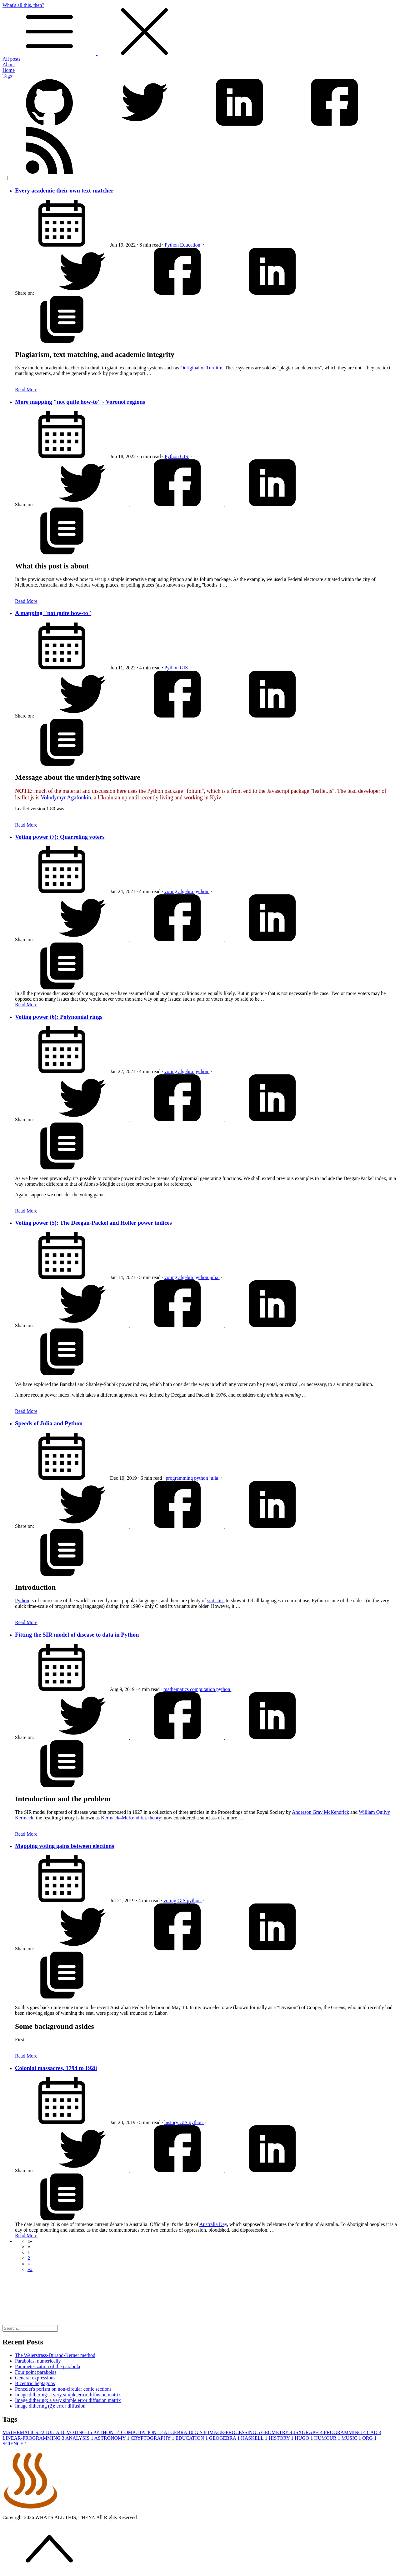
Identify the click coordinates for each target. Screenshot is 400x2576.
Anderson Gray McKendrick (320, 1812)
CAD (374, 2432)
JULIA (56, 2432)
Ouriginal (189, 367)
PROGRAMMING (345, 2432)
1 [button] (29, 2252)
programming (180, 1478)
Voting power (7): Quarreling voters (59, 836)
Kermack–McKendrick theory (131, 1817)
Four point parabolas (35, 2372)
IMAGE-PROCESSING (234, 2432)
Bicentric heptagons (35, 2383)
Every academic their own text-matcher (64, 190)
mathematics (176, 1689)
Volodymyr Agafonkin (66, 797)
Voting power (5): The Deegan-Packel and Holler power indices (93, 1222)
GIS (184, 456)
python (201, 891)
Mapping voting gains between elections (64, 1846)
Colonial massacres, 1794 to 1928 (56, 2068)
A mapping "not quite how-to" (53, 613)
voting (171, 891)
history (171, 2122)
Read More (26, 389)
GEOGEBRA (225, 2438)
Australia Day (213, 2224)
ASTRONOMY (112, 2438)
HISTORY (282, 2438)
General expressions (35, 2377)
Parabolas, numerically (38, 2360)
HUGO (304, 2438)
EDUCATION (192, 2438)
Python (172, 245)
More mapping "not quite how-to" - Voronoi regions (80, 401)
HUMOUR (327, 2438)
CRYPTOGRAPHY (153, 2438)
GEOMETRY (277, 2432)
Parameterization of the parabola (47, 2366)
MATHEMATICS (24, 2432)
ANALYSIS (79, 2438)
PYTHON (107, 2432)
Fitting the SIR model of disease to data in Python (77, 1634)
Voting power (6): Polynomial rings (58, 1016)
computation (203, 1689)
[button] (30, 2241)
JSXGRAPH (308, 2432)
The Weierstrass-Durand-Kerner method (55, 2355)
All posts (11, 59)
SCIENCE (14, 2443)
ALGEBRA (179, 2432)
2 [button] (29, 2258)
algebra (186, 891)
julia (214, 1277)
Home (8, 70)
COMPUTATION (142, 2432)
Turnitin (214, 367)
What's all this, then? (200, 29)
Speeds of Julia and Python (48, 1423)
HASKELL (254, 2438)
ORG (369, 2438)
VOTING (80, 2432)
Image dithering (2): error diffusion (50, 2405)
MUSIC (351, 2438)
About (8, 64)
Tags (7, 75)
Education (191, 245)
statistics (215, 1600)
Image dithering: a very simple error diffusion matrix (68, 2394)
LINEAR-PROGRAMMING (33, 2438)
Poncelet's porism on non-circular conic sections (63, 2389)
